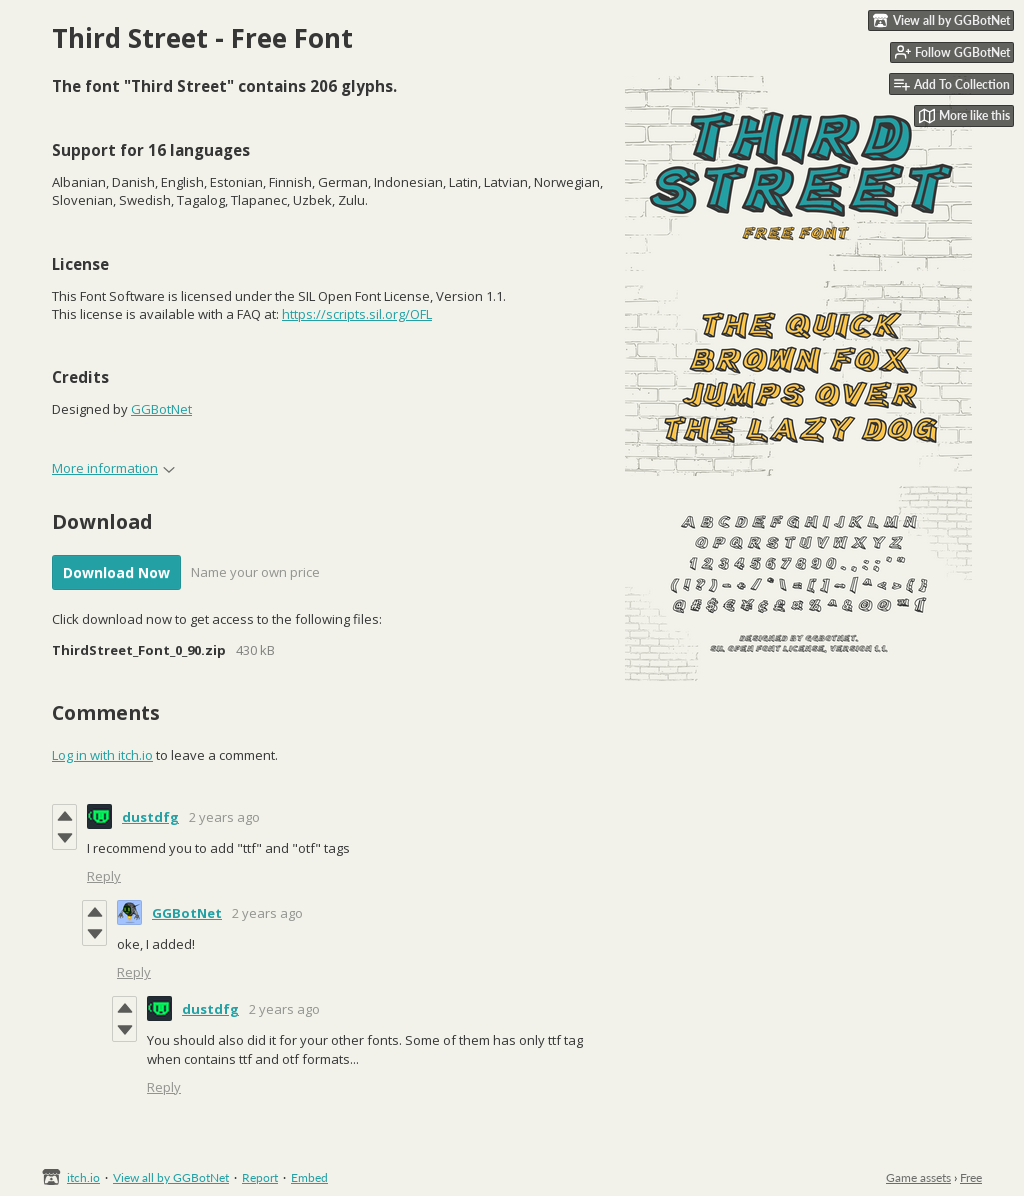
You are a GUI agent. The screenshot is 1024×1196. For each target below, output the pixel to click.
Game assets (918, 1177)
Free (971, 1177)
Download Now (116, 572)
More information (113, 468)
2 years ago (224, 817)
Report (260, 1177)
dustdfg (150, 817)
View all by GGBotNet (171, 1177)
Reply (104, 876)
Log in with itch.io (102, 755)
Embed (309, 1177)
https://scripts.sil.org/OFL (357, 314)
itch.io (83, 1177)
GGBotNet (161, 409)
